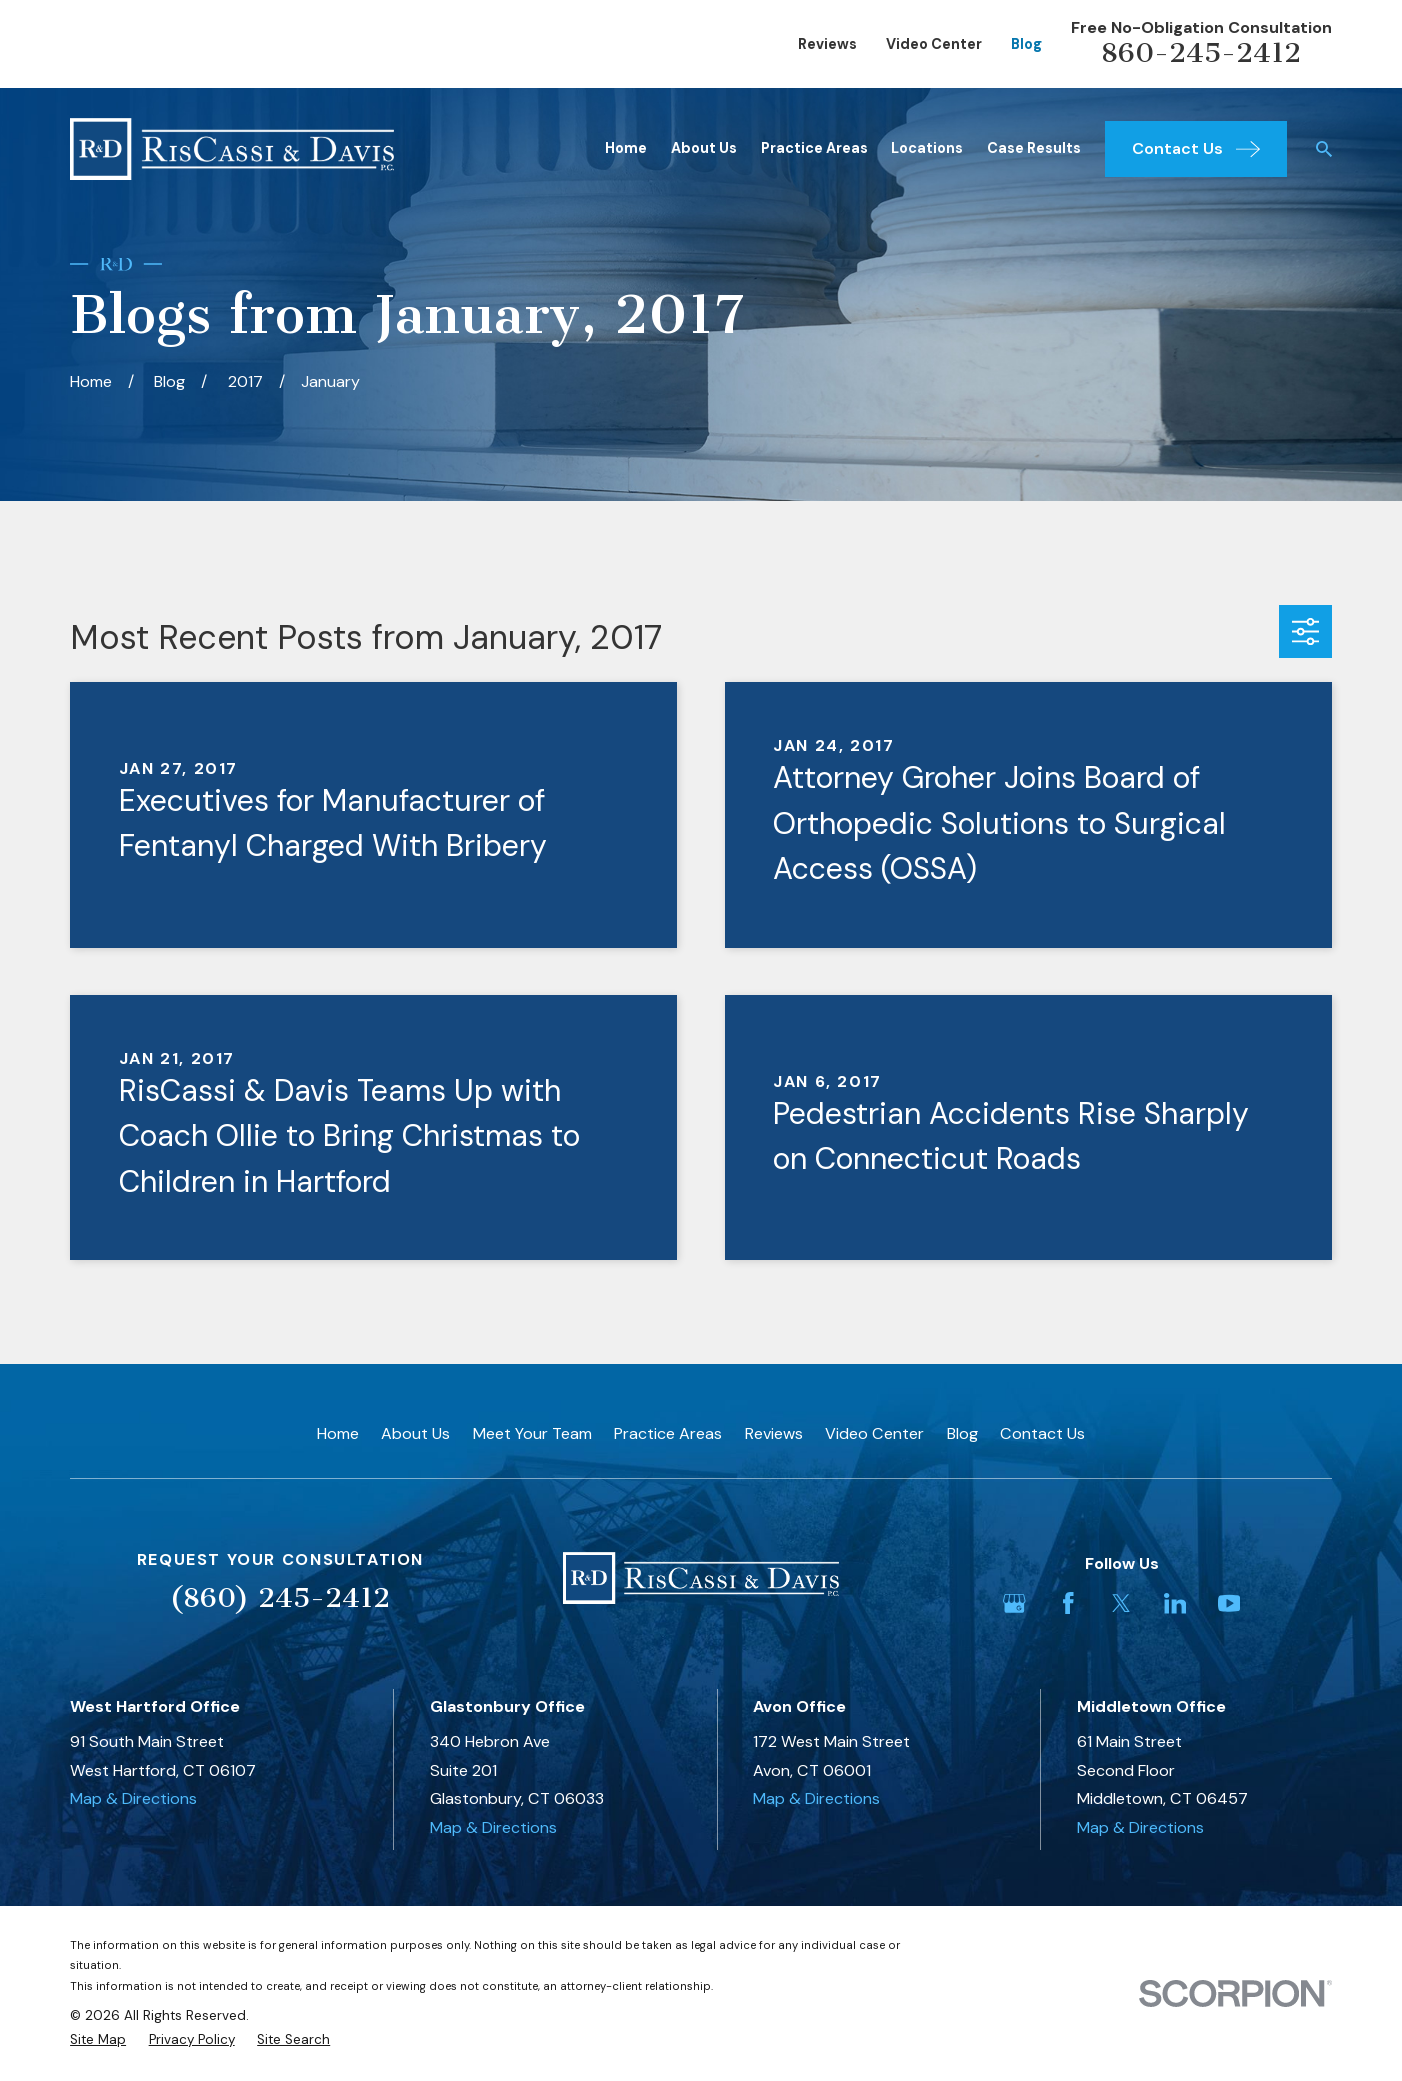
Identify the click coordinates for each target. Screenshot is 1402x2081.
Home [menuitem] (626, 148)
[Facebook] (1068, 1603)
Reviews (827, 44)
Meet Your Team (532, 1433)
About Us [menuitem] (704, 148)
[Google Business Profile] (1014, 1603)
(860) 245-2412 (280, 1597)
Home (338, 1433)
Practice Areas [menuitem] (814, 148)
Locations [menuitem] (927, 148)
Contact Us (1042, 1433)
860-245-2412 (1201, 52)
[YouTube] (1229, 1603)
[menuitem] (98, 2040)
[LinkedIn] (1175, 1603)
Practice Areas (668, 1433)
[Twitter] (1121, 1603)
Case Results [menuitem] (1034, 148)
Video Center (934, 44)
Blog (1026, 44)
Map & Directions (133, 1798)
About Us (415, 1433)
